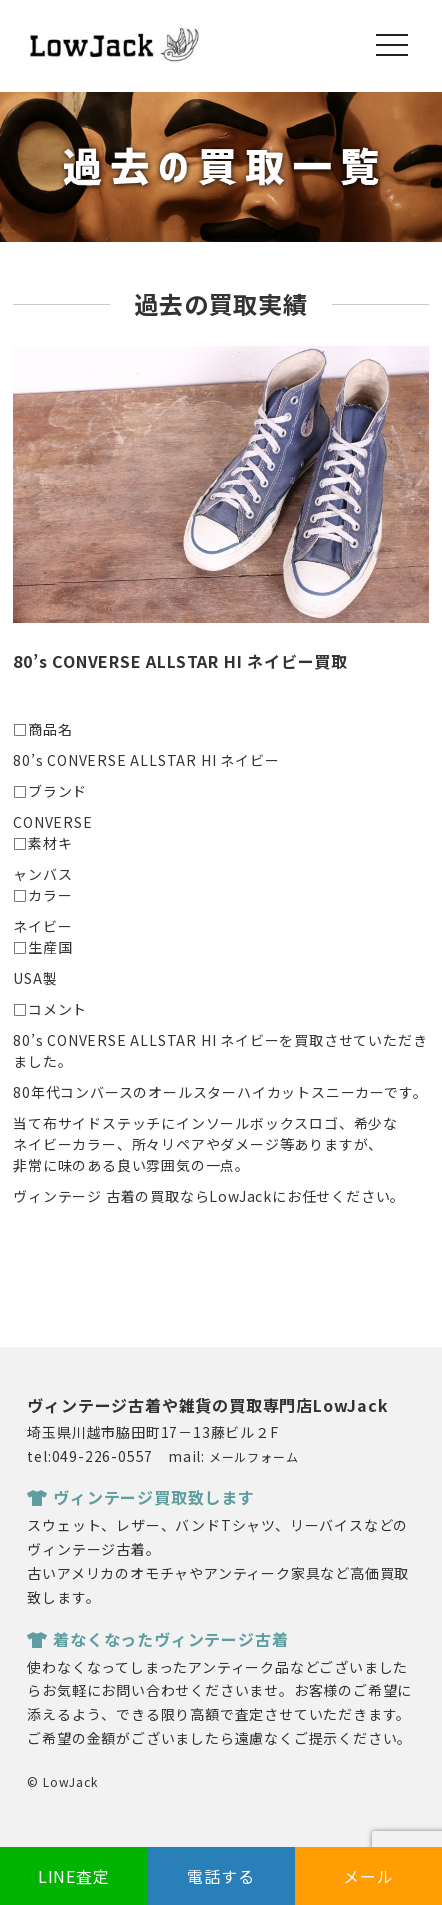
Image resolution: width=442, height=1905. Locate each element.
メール (368, 1876)
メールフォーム (254, 1456)
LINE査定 (74, 1876)
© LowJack (62, 1781)
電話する (220, 1876)
